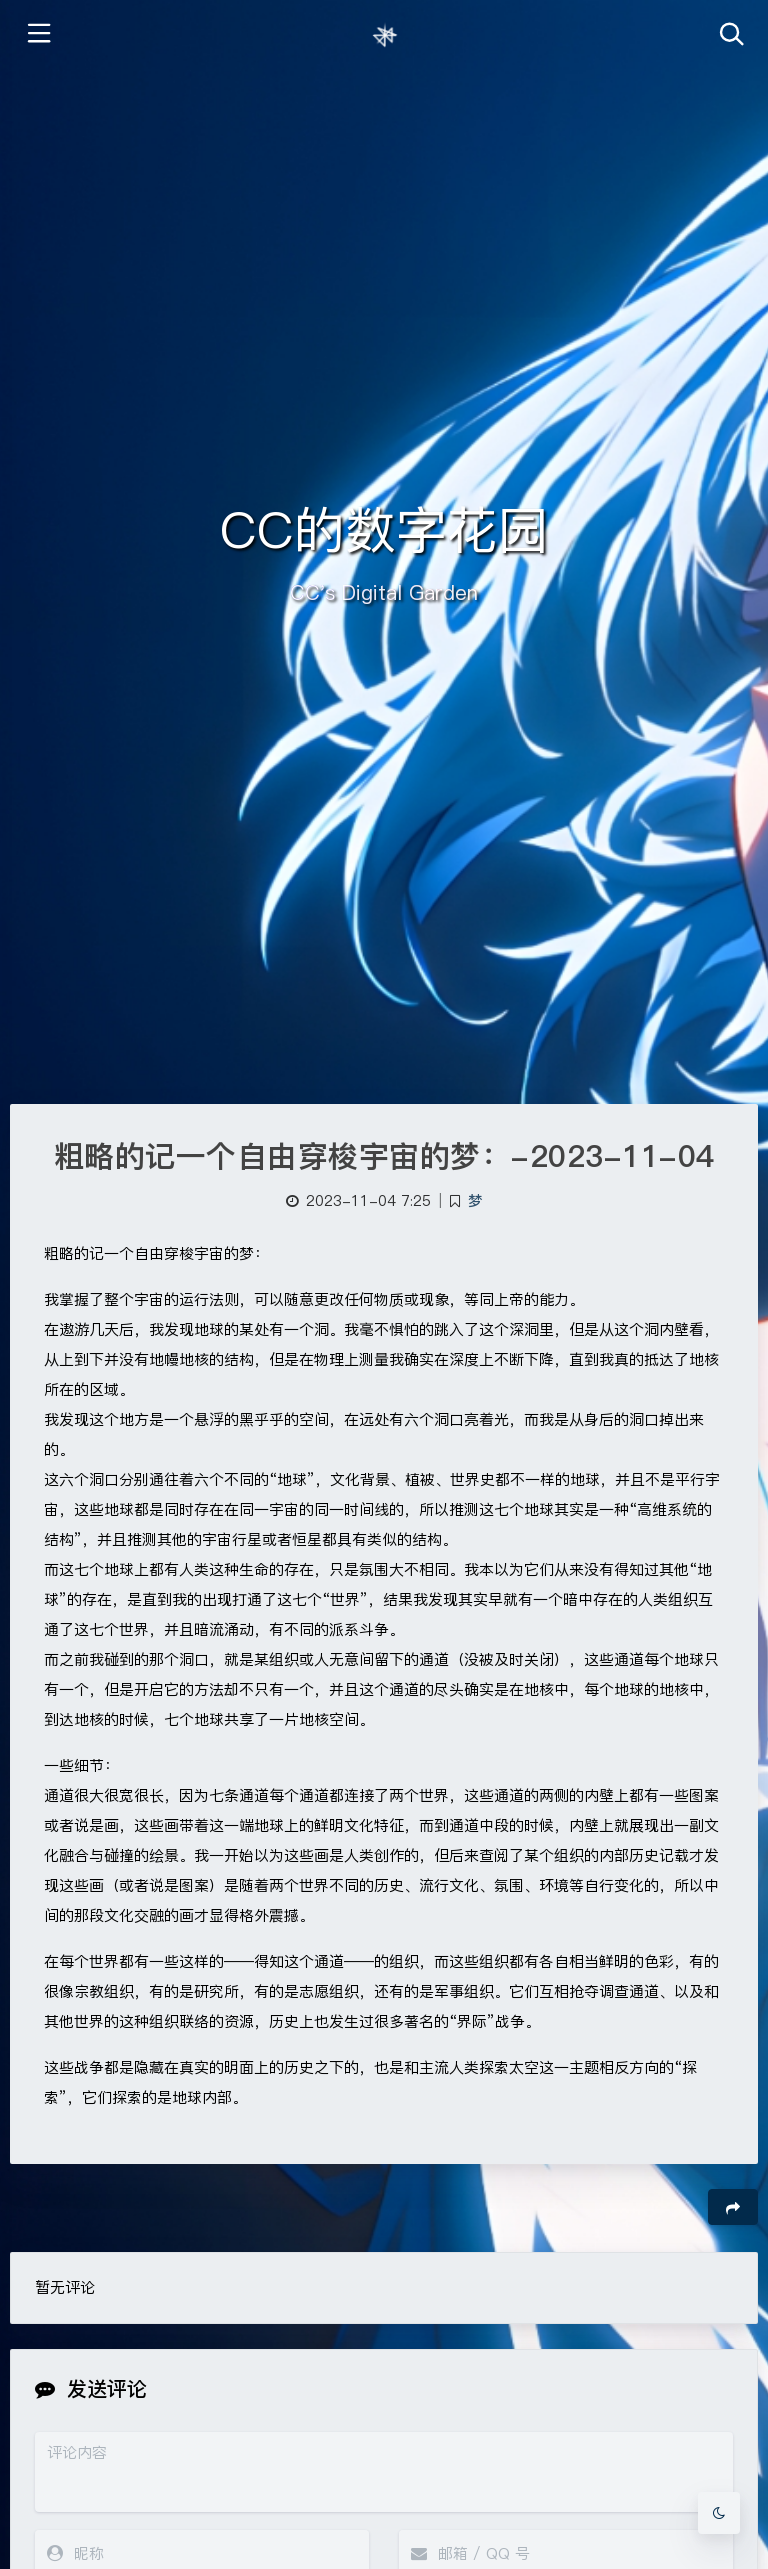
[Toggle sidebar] (37, 35)
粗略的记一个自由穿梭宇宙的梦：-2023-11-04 (384, 1156)
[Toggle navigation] (730, 35)
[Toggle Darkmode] (719, 2513)
